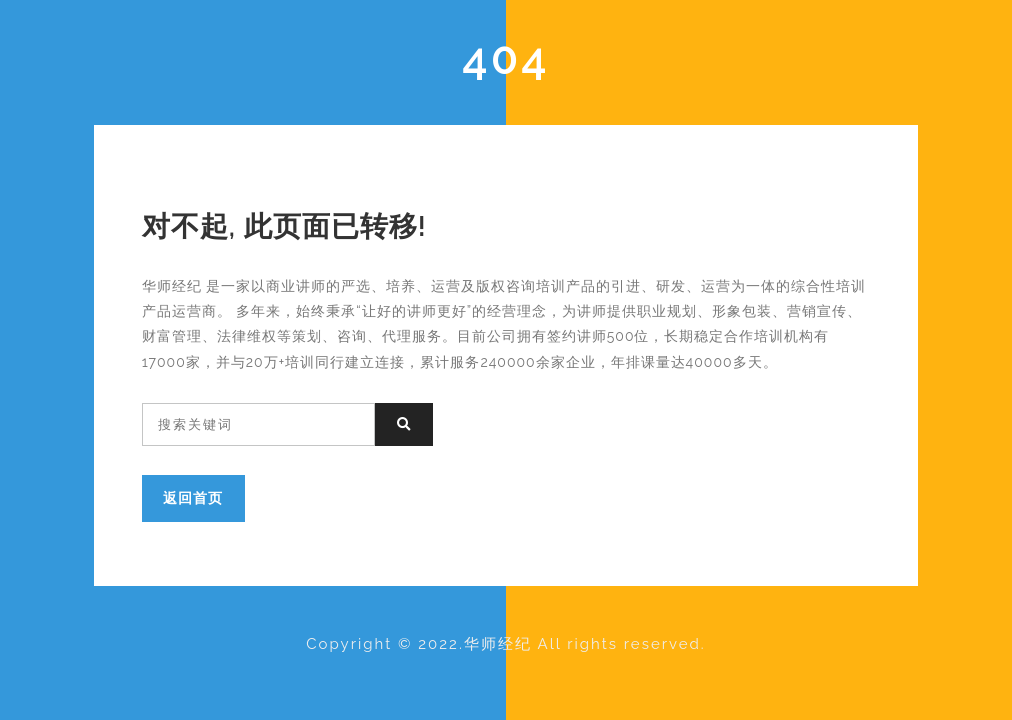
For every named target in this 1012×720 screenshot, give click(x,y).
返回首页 (193, 497)
